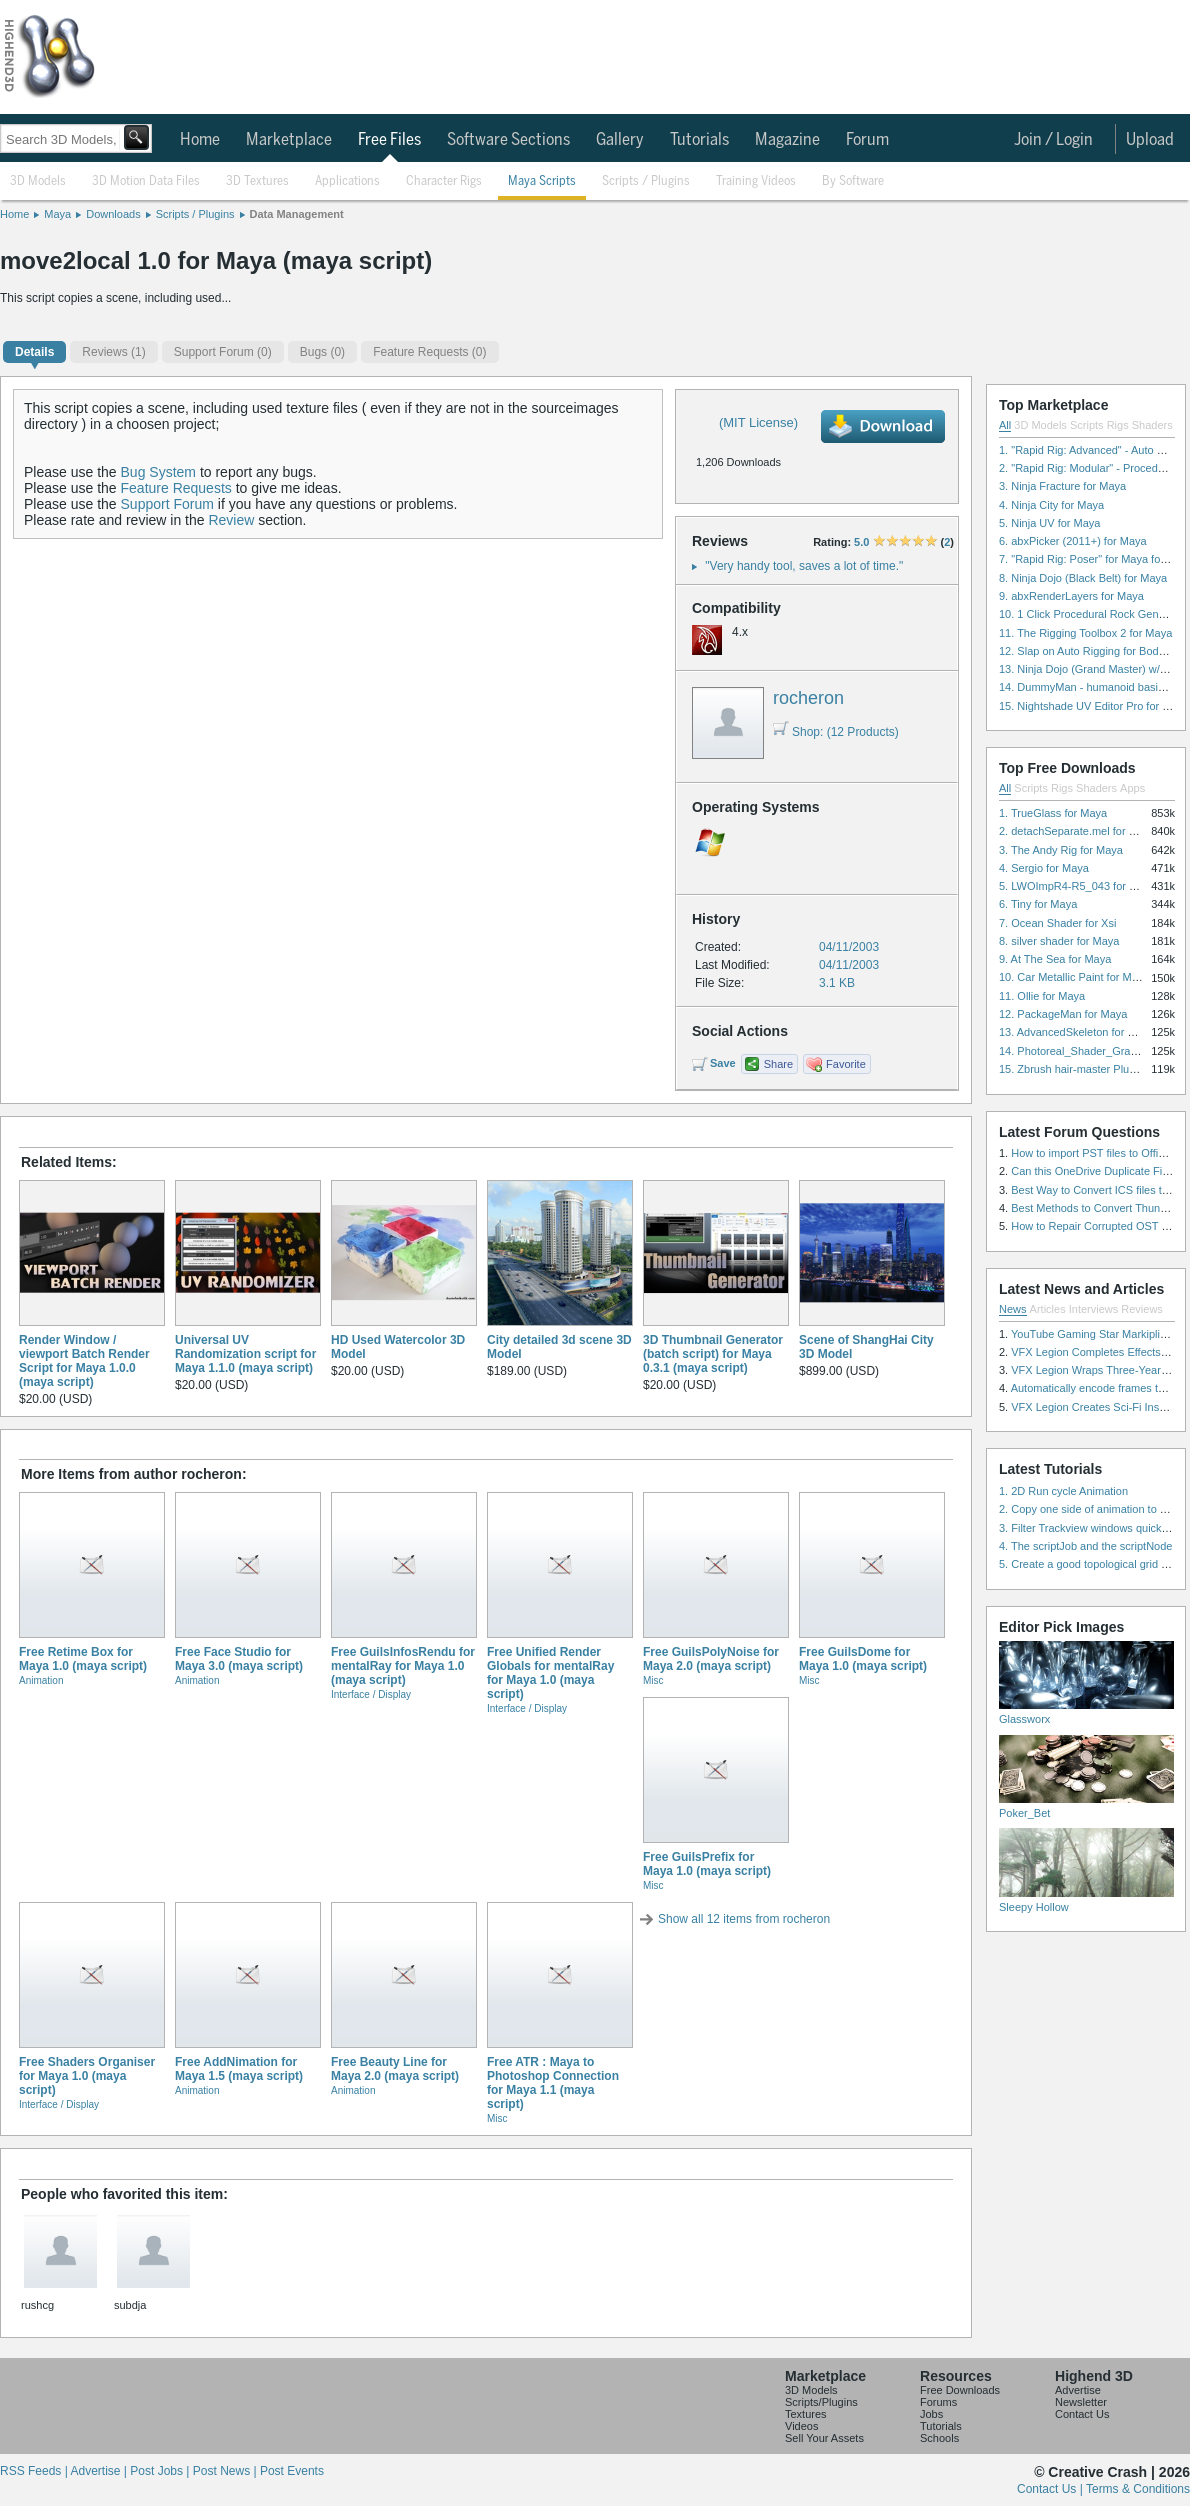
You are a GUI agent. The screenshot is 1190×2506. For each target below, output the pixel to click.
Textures (806, 2414)
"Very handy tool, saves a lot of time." (804, 566)
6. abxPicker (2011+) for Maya (1073, 541)
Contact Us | (1051, 2489)
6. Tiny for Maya (1038, 904)
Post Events (292, 2471)
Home (200, 140)
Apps (1132, 788)
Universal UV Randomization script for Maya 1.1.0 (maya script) (245, 1354)
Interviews (1094, 1309)
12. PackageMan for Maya (1063, 1014)
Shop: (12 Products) (836, 732)
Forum (867, 140)
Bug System (158, 472)
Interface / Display (371, 1694)
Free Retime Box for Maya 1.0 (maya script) (83, 1659)
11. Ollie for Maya (1042, 996)
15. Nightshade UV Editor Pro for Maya (1094, 706)
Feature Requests (176, 488)
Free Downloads (960, 2390)
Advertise (1078, 2390)
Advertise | (100, 2471)
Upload (1150, 140)
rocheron (808, 698)
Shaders (1152, 425)
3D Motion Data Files (146, 181)
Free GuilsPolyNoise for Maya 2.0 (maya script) (711, 1659)
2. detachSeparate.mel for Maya (1077, 831)
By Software (853, 181)
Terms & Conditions (1138, 2489)
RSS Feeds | (35, 2471)
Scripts (1087, 425)
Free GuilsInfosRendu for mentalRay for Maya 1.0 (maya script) (403, 1666)
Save (723, 1063)
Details (34, 352)
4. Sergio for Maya (1044, 868)
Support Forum (167, 504)
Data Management (297, 214)
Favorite (846, 1064)
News (1013, 1309)
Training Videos (756, 181)
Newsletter (1081, 2402)
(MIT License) (758, 422)
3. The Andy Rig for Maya (1061, 850)
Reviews (1142, 1309)
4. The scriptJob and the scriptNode (1085, 1546)
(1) (113, 352)
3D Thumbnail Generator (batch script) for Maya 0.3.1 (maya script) (713, 1354)
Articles (1048, 1309)
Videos (801, 2426)
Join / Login (1053, 140)
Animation (41, 1680)
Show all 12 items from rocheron (744, 1919)
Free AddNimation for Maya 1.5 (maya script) (239, 2069)
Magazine (787, 140)
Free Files (389, 140)
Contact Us (1082, 2414)
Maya (57, 214)
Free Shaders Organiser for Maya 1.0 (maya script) (87, 2076)
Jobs (931, 2414)
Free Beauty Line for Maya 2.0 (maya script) (395, 2069)
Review (231, 520)
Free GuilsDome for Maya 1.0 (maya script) (863, 1659)
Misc (653, 1680)
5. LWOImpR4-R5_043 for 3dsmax (1083, 886)
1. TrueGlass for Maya (1053, 813)
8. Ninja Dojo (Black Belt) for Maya (1083, 578)
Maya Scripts (542, 181)
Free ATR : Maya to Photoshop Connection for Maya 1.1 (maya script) (553, 2083)
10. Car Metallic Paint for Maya (1074, 977)
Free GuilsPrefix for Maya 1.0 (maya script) (707, 1864)
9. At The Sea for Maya (1055, 959)
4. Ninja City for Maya (1051, 505)
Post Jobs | (161, 2471)
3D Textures (257, 181)
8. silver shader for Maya (1059, 941)
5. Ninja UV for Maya (1049, 523)
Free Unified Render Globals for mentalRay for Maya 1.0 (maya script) (550, 1673)
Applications (347, 181)
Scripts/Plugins (821, 2402)
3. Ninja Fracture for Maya (1062, 486)
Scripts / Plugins (646, 181)
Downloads (113, 214)
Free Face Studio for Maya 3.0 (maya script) (239, 1659)
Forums (938, 2402)
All (1005, 425)
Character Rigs (444, 181)
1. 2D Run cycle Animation (1063, 1491)
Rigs (1118, 425)
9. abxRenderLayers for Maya (1071, 596)
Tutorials (699, 140)
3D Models (38, 181)
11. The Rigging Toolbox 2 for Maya (1085, 633)
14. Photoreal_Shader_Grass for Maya (1093, 1051)
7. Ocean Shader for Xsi (1057, 923)
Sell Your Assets (824, 2438)
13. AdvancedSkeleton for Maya (1076, 1032)
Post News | (226, 2471)
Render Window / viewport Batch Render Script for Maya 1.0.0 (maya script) (84, 1361)
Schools (939, 2438)
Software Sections (508, 140)
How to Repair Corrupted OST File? (1098, 1226)
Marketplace (289, 140)
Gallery (620, 140)
